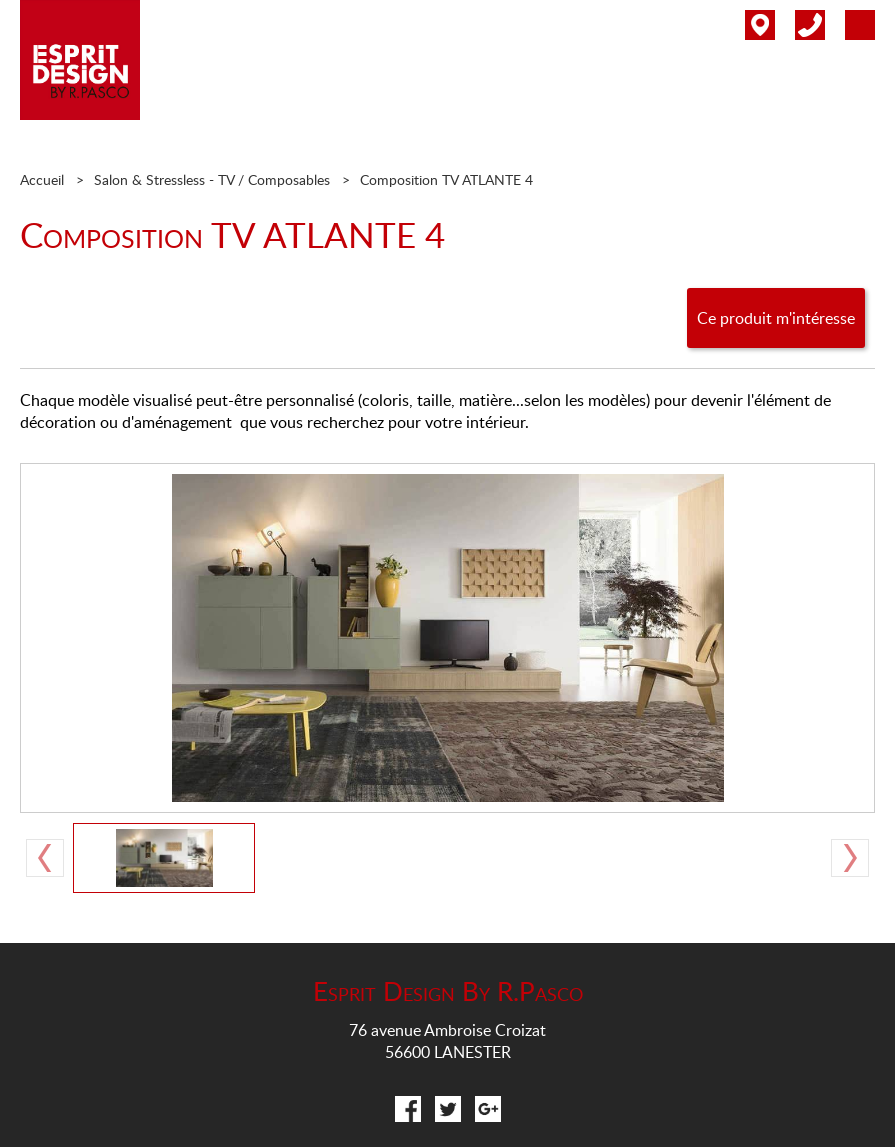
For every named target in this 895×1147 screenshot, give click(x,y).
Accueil (42, 179)
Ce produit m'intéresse (776, 318)
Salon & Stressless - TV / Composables (212, 179)
